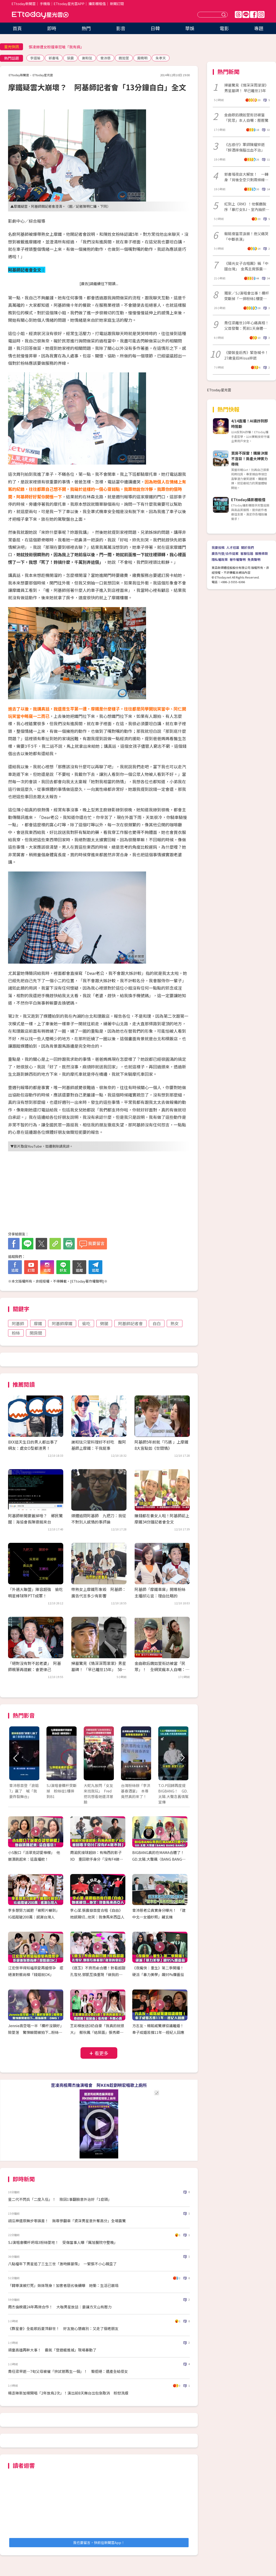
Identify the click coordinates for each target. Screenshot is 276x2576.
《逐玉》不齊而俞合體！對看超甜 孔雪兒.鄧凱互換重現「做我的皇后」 (99, 1974)
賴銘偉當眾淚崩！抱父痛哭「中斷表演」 (246, 236)
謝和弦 (87, 58)
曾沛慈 (105, 58)
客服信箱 (246, 553)
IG (261, 14)
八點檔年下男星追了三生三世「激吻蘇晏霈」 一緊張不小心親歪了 (62, 2263)
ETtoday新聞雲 (24, 3)
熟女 (174, 1323)
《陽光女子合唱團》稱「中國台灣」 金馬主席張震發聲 (246, 266)
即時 (51, 28)
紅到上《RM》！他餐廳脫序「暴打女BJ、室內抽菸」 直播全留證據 (247, 206)
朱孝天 (160, 58)
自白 (156, 1323)
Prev (16, 1758)
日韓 (155, 28)
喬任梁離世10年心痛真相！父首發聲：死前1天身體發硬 (246, 325)
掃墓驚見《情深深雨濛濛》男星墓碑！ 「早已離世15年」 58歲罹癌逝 (98, 1669)
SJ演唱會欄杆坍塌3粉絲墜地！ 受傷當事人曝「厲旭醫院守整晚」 (63, 2242)
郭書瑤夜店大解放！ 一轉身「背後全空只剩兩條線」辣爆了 (246, 176)
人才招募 (232, 547)
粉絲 (16, 1333)
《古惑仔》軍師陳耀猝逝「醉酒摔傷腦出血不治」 (244, 147)
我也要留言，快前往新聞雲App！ (99, 2542)
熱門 (86, 28)
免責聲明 (253, 559)
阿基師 (18, 1323)
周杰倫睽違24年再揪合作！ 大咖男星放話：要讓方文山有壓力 (60, 2307)
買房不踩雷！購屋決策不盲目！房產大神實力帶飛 (249, 458)
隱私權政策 (220, 559)
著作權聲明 (238, 559)
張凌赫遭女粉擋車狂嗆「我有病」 (56, 47)
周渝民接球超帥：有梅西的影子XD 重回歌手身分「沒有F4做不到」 (96, 1859)
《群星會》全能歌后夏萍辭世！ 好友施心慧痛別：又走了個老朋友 (63, 2328)
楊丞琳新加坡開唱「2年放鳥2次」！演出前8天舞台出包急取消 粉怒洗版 (68, 2393)
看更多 (101, 2053)
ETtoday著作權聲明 (87, 1281)
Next (182, 1758)
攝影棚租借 (97, 3)
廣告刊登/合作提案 (225, 553)
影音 (120, 28)
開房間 (36, 1333)
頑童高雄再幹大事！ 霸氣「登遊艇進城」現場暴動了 (52, 2350)
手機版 (45, 3)
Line (245, 14)
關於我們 (247, 547)
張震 (70, 58)
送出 (224, 15)
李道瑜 (35, 58)
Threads (238, 14)
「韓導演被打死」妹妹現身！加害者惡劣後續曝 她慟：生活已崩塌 (63, 2285)
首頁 (17, 28)
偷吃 (86, 1323)
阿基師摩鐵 (62, 1323)
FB (253, 14)
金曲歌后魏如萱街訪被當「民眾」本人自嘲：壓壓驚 (246, 117)
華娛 (189, 28)
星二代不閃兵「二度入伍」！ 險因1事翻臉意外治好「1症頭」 (60, 2199)
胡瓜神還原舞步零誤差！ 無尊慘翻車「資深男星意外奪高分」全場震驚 (67, 2220)
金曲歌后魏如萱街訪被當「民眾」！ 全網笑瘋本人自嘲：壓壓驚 (162, 1669)
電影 (224, 28)
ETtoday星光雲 (40, 15)
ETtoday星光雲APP (69, 3)
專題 (258, 28)
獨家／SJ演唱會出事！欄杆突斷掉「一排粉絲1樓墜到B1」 (246, 295)
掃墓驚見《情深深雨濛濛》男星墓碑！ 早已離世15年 (246, 87)
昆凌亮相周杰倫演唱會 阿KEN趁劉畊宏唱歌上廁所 (99, 2085)
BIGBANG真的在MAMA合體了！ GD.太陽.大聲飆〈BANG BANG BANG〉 (160, 1859)
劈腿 (104, 1323)
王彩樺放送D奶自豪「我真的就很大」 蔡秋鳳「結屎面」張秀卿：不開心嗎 (97, 2032)
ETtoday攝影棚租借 (248, 499)
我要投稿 (218, 547)
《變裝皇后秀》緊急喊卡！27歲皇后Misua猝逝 (246, 355)
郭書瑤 (54, 58)
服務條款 (261, 553)
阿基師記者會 (130, 1323)
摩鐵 (38, 1323)
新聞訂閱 (117, 3)
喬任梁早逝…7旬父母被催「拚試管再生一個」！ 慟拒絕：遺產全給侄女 (68, 2371)
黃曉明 (142, 58)
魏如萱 (124, 58)
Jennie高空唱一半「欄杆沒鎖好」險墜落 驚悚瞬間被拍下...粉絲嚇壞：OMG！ (35, 2032)
